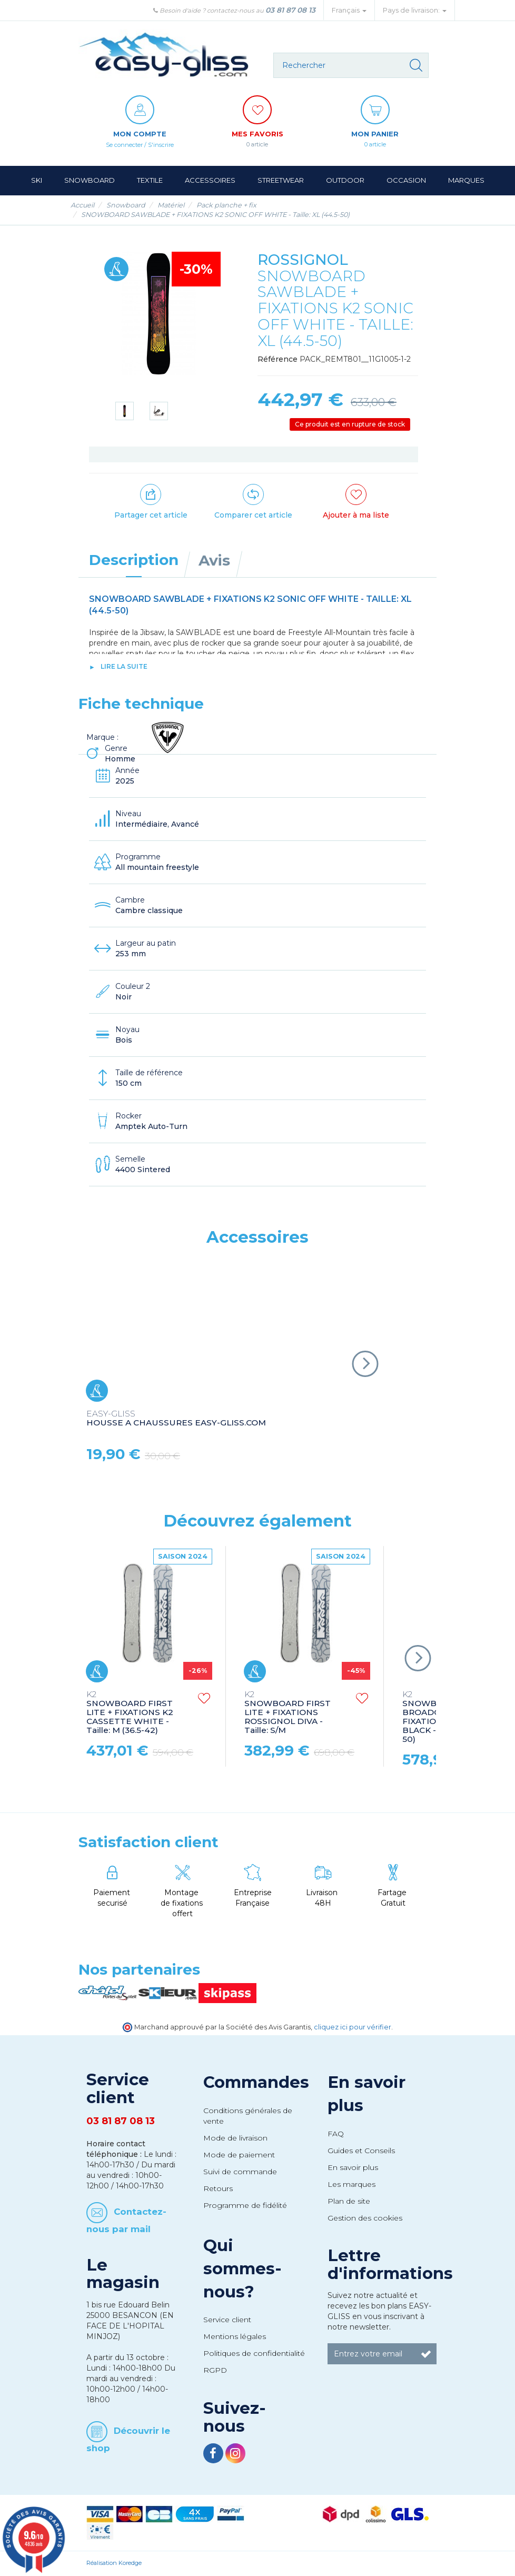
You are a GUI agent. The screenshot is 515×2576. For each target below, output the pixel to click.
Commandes (256, 2083)
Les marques (351, 2184)
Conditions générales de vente (247, 2116)
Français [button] (349, 10)
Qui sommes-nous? (242, 2269)
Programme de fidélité (245, 2206)
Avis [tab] (214, 561)
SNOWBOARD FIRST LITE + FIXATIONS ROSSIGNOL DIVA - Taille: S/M (287, 1713)
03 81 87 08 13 (290, 10)
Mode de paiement (239, 2155)
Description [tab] (134, 560)
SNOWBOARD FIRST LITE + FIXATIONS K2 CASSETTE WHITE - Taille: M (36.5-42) (129, 1713)
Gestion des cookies (365, 2218)
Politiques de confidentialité (254, 2354)
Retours (218, 2189)
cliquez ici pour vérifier (352, 2028)
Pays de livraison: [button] (415, 10)
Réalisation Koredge (114, 2563)
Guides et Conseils (361, 2151)
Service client (227, 2320)
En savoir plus (353, 2168)
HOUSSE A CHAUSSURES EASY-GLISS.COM (176, 1419)
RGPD (215, 2370)
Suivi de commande (240, 2172)
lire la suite (124, 667)
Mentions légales (234, 2337)
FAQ (336, 2134)
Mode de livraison (235, 2138)
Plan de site (349, 2201)
